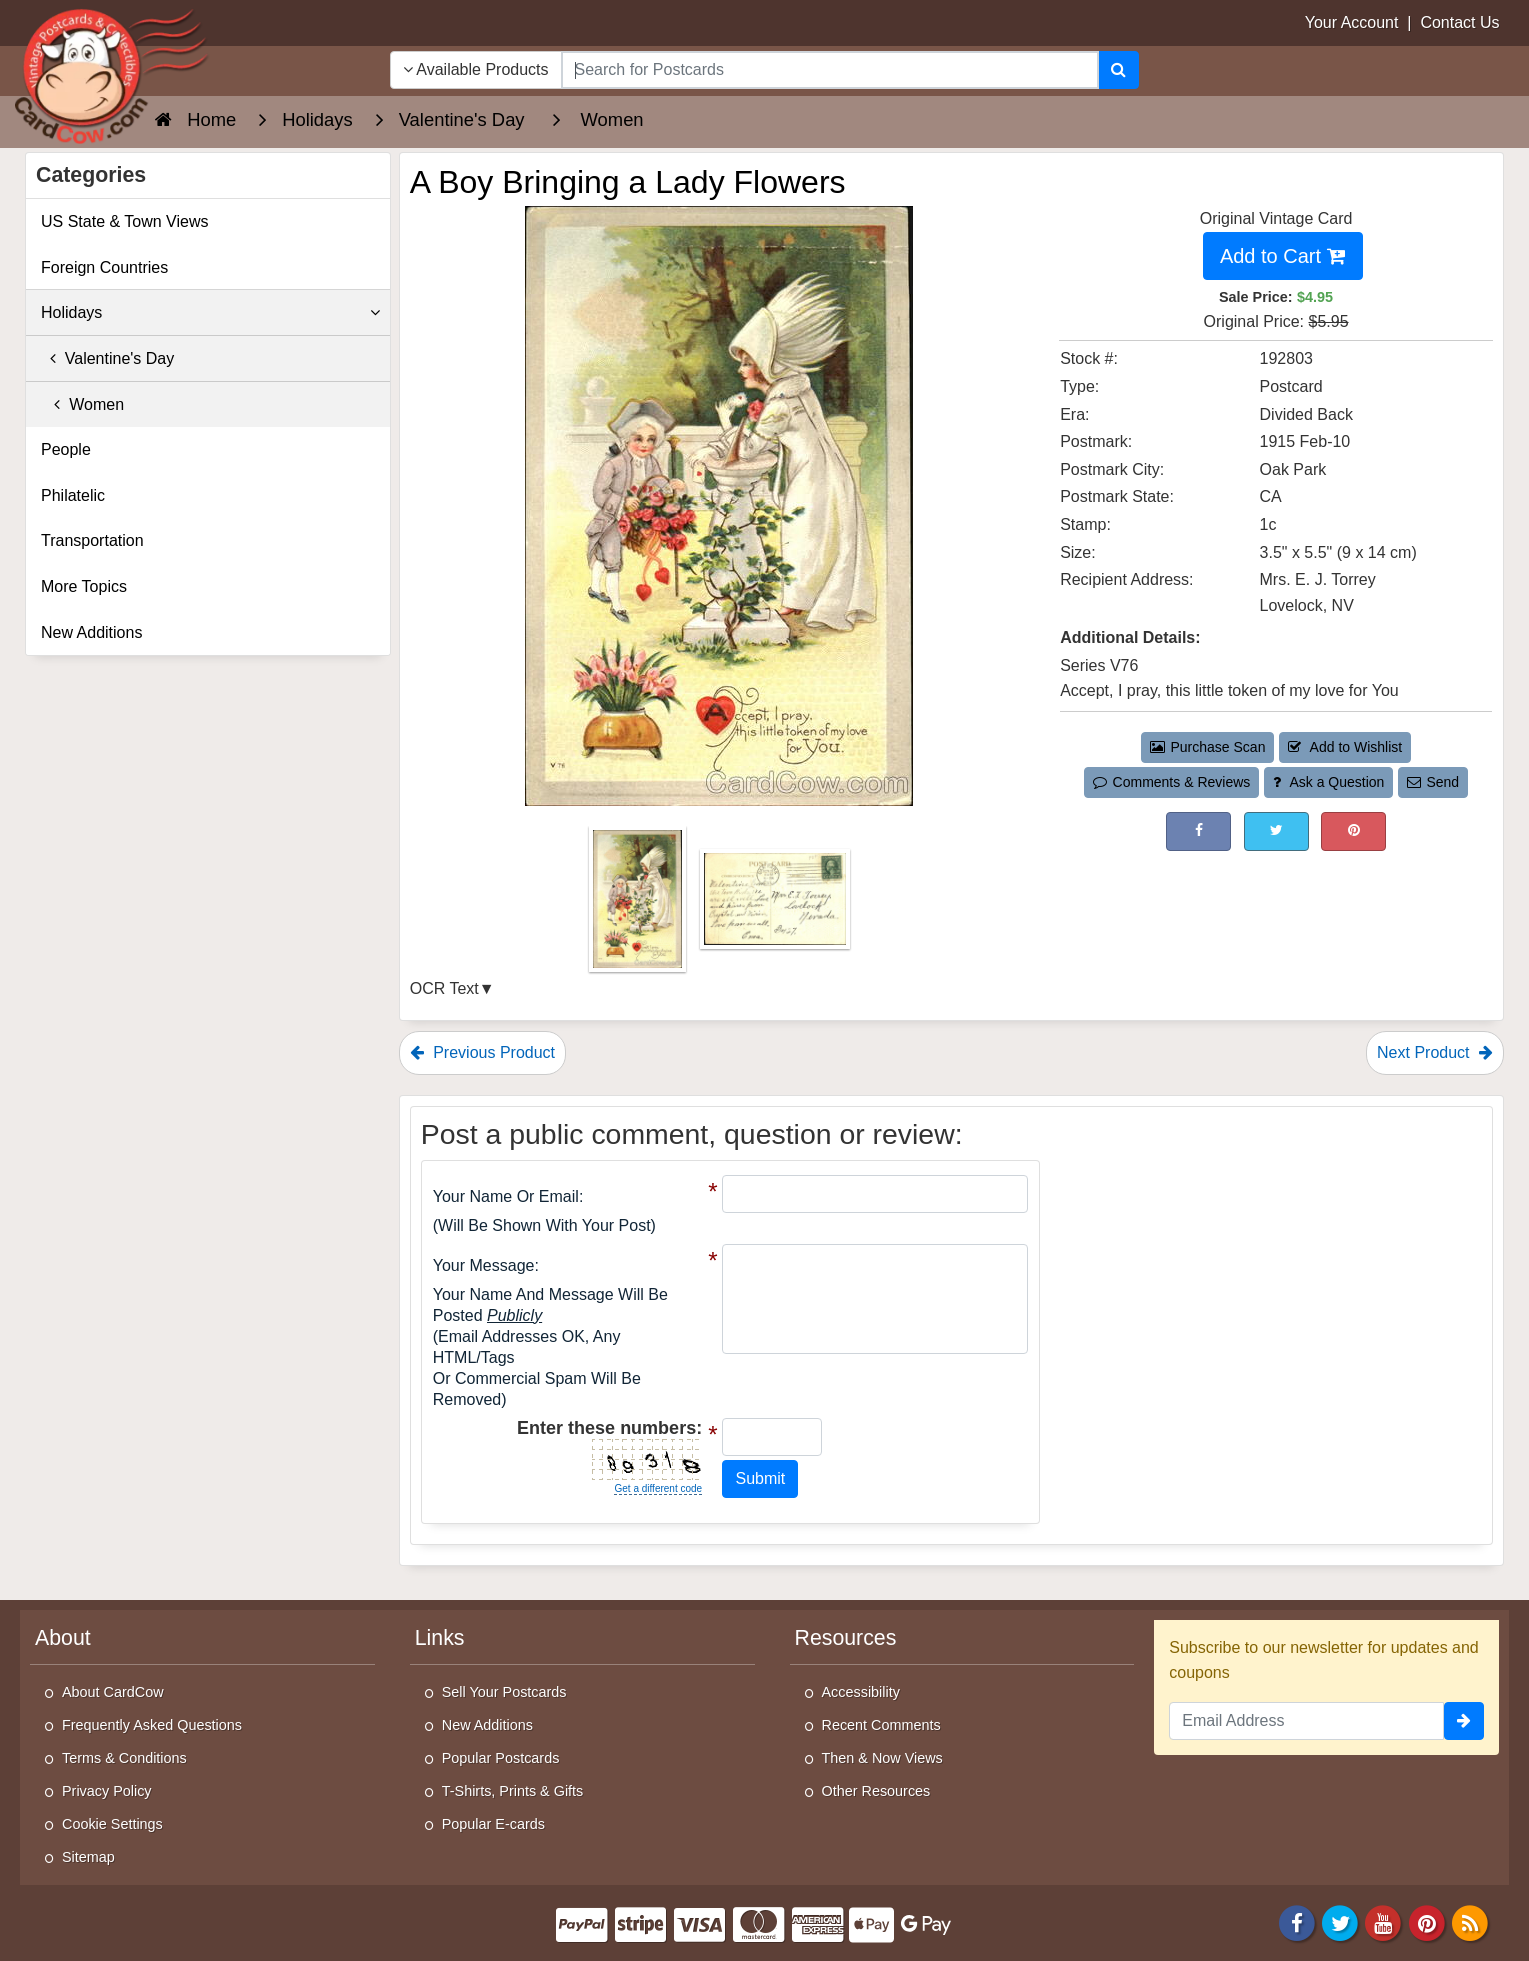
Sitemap (88, 1857)
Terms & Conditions (124, 1758)
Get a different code (658, 1488)
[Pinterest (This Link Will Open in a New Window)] (1353, 831)
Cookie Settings (112, 1824)
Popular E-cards (493, 1824)
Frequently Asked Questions (152, 1725)
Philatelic (73, 495)
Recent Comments (881, 1725)
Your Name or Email (506, 1196)
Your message (484, 1265)
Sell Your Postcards (504, 1692)
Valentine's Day (107, 358)
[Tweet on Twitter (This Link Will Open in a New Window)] (1276, 831)
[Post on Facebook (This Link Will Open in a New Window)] (1198, 831)
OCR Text (444, 988)
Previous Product (482, 1052)
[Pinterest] (1427, 1921)
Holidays (210, 313)
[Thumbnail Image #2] (775, 905)
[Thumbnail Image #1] (639, 905)
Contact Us (1459, 22)
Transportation (92, 540)
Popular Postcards (501, 1758)
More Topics (84, 586)
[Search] (1118, 70)
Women (82, 404)
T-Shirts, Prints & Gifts (513, 1791)
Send (1433, 782)
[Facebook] (1297, 1921)
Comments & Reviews (1171, 782)
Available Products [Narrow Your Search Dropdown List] (476, 69)
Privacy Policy (107, 1791)
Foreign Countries (104, 267)
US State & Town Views (125, 221)
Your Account (1352, 22)
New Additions (91, 632)
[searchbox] (830, 70)
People (66, 449)
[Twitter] (1340, 1921)
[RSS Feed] (1470, 1921)
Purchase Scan (1208, 747)
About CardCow (113, 1692)
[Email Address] (1306, 1721)
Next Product (1435, 1052)
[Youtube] (1384, 1921)
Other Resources (876, 1791)
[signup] (1464, 1721)
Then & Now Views (882, 1758)
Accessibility (861, 1692)
